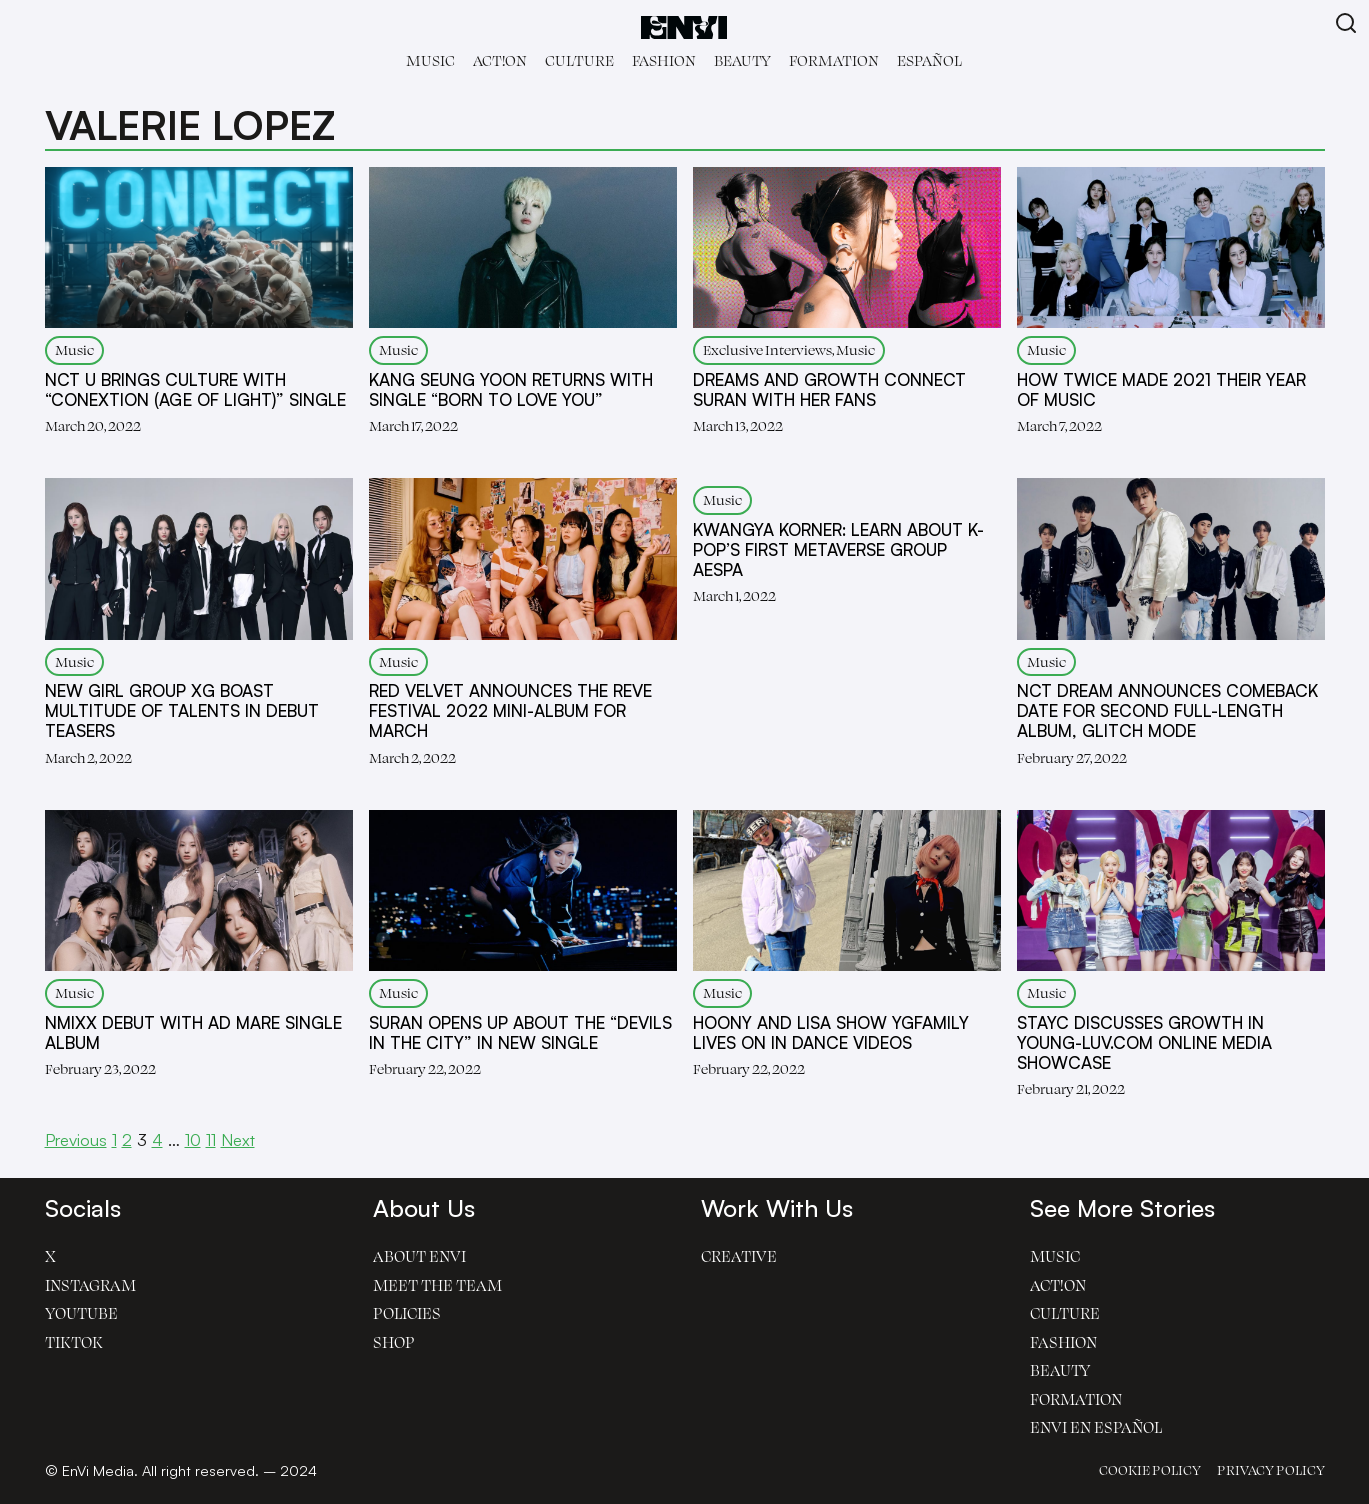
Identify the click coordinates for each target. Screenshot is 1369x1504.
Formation (834, 60)
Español (929, 60)
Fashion (664, 60)
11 (211, 1139)
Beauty (742, 60)
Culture (579, 60)
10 (193, 1139)
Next (238, 1139)
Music (430, 60)
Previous (76, 1139)
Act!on (500, 60)
